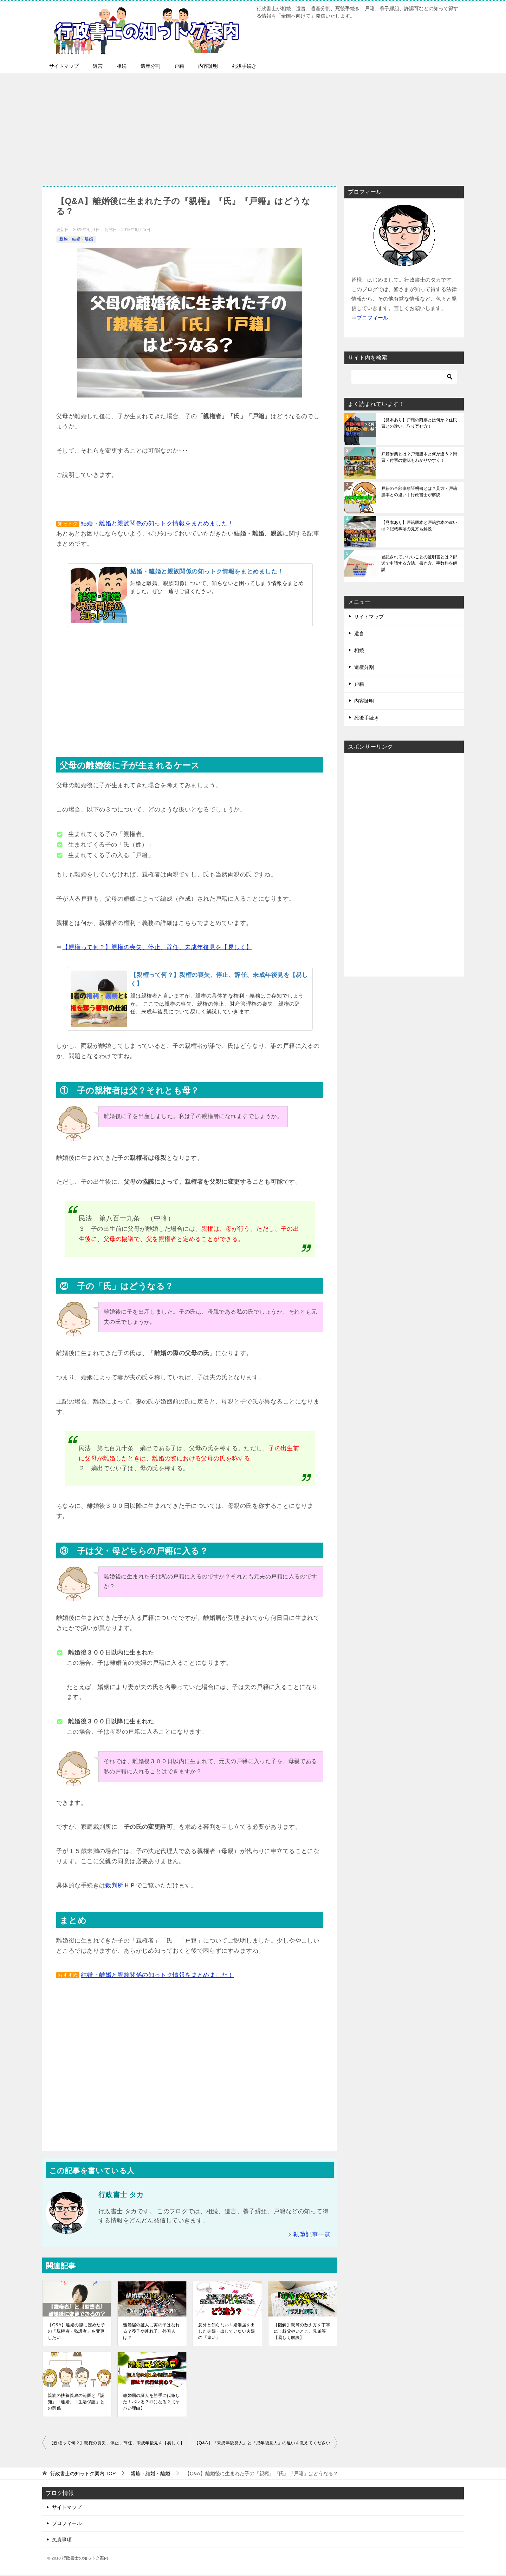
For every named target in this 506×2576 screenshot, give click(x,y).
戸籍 (179, 66)
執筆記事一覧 (311, 2234)
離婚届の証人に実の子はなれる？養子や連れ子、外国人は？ (151, 2331)
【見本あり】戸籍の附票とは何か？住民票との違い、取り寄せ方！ (419, 423)
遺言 (98, 66)
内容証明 (208, 66)
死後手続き (244, 66)
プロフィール (67, 2523)
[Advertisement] (253, 126)
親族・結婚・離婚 (76, 239)
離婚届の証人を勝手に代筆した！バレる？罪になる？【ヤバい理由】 (151, 2402)
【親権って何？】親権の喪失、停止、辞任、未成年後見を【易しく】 (157, 947)
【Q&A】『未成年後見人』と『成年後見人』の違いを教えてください (262, 2442)
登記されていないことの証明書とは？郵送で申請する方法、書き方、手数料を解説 (419, 563)
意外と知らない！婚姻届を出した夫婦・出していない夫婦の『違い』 (226, 2331)
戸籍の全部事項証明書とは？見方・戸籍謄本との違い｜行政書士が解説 (419, 491)
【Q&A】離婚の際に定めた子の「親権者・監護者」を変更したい (76, 2331)
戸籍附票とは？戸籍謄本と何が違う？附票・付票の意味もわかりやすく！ (419, 457)
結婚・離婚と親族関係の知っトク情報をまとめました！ (157, 523)
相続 (121, 66)
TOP (83, 2473)
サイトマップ (64, 66)
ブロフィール (372, 318)
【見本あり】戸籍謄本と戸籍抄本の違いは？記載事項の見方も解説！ (419, 525)
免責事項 (62, 2539)
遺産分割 (150, 66)
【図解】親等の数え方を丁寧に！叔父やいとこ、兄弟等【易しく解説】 (302, 2331)
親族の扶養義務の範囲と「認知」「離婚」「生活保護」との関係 (76, 2402)
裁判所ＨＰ (120, 1885)
